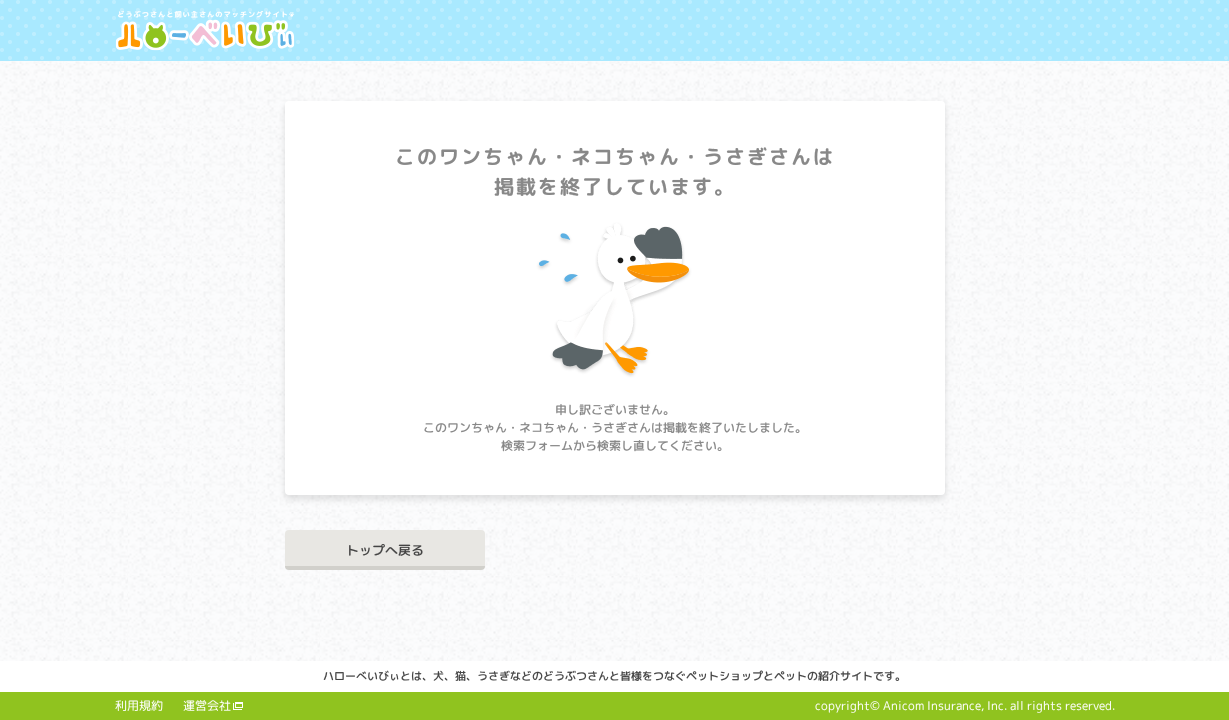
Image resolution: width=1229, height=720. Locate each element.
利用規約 (139, 705)
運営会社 (207, 705)
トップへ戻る (385, 550)
